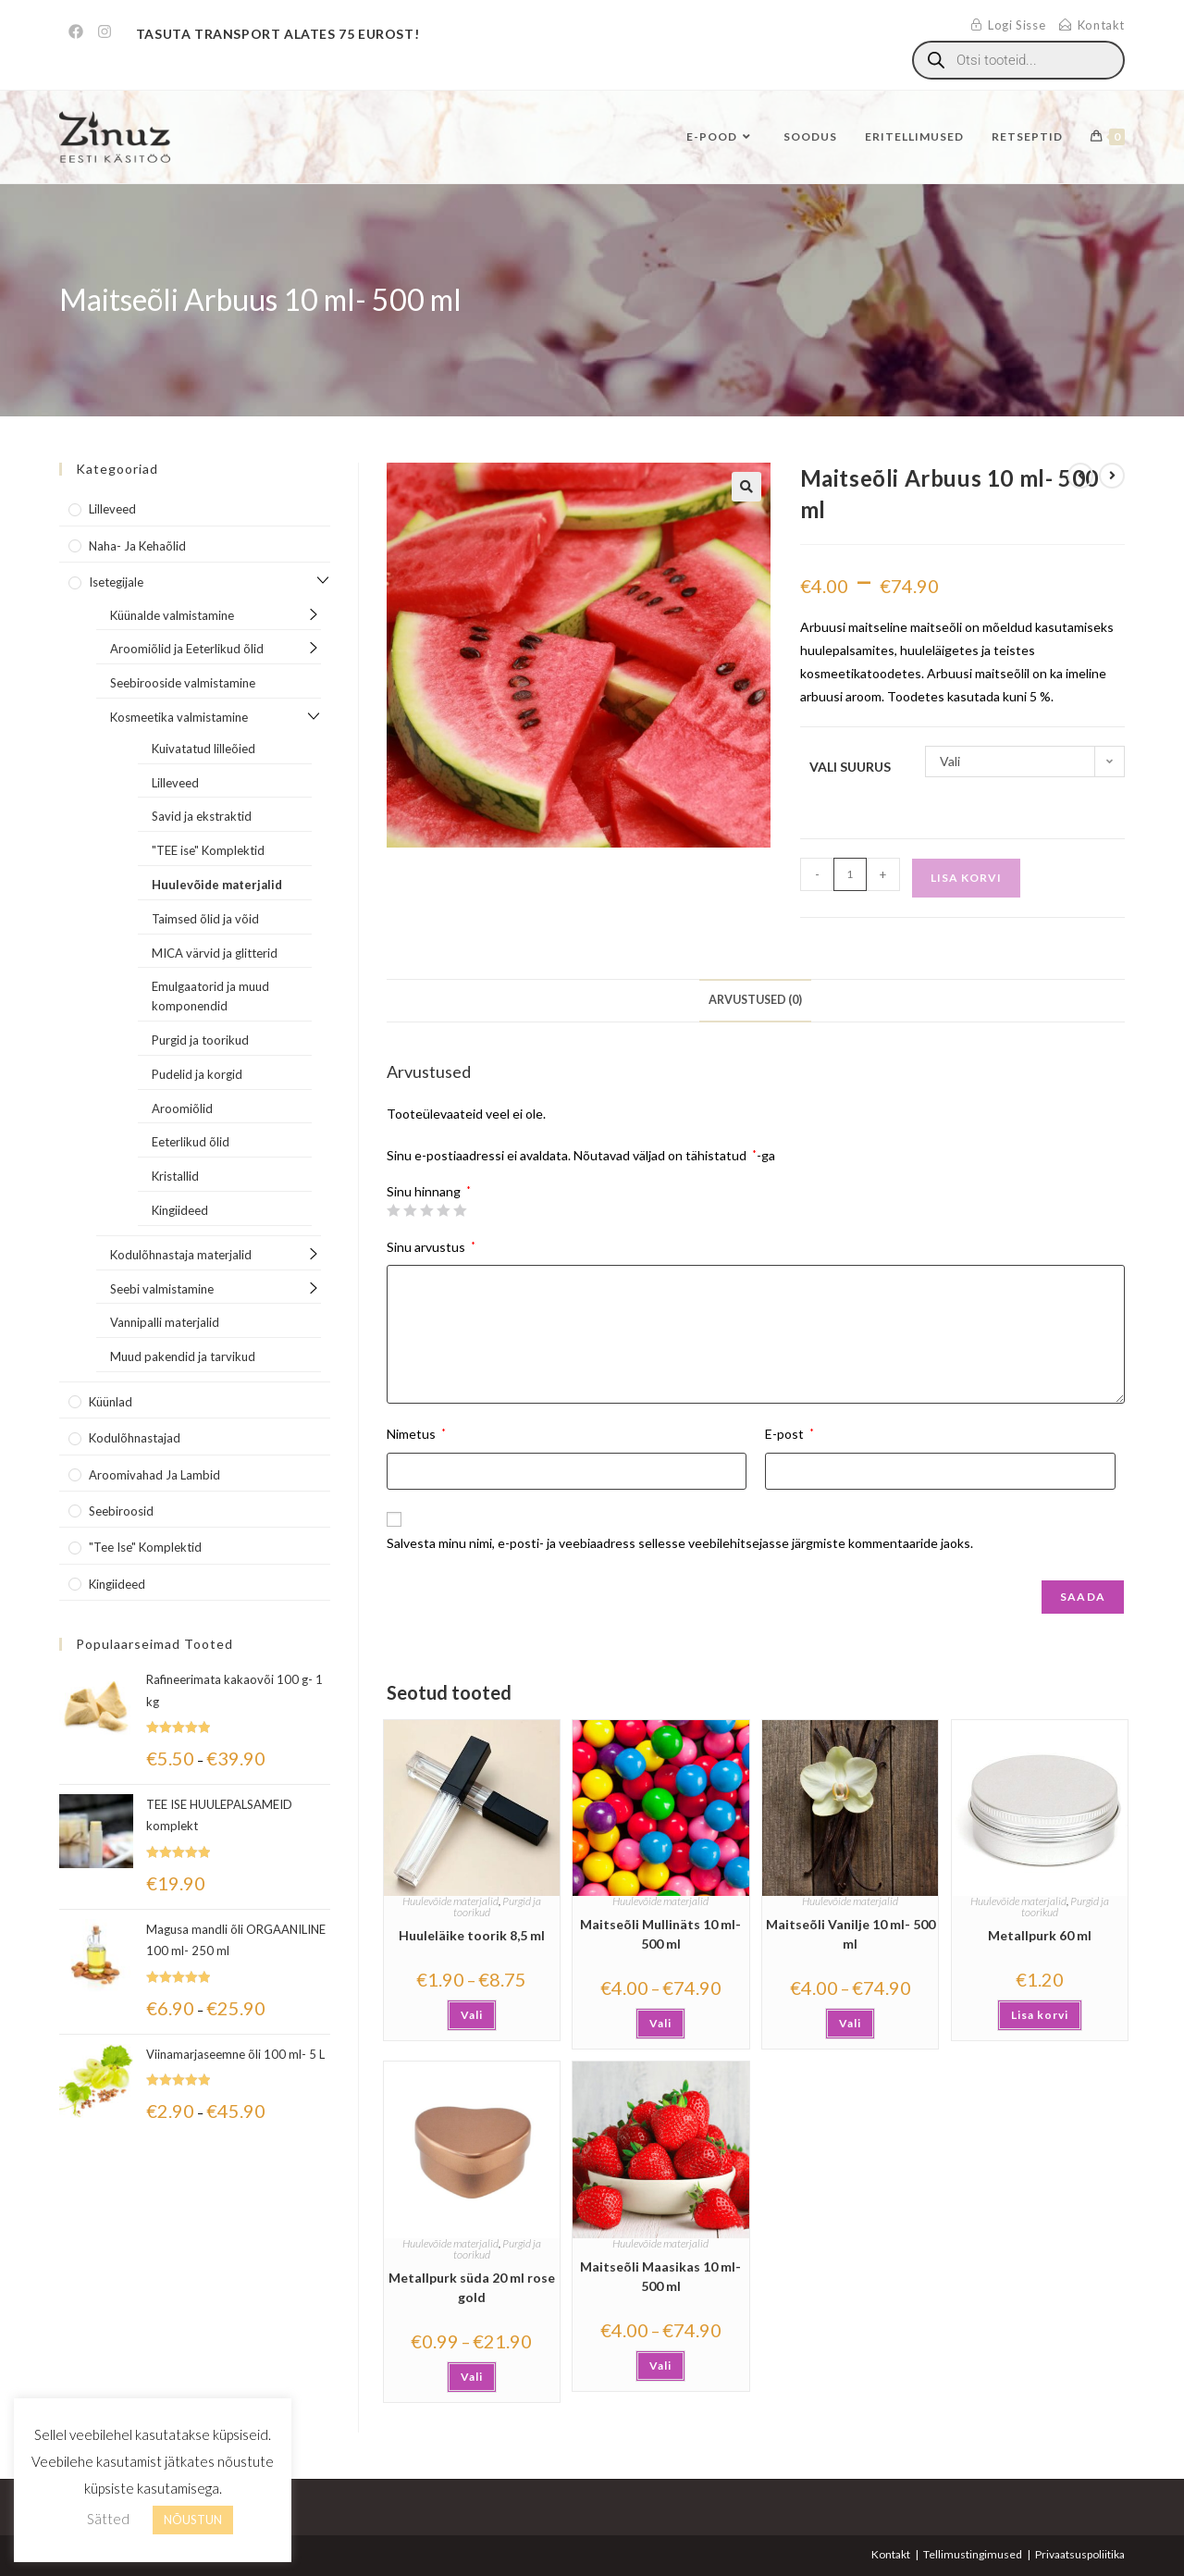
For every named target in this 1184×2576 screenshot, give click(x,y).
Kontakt (890, 2554)
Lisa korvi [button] (1039, 2015)
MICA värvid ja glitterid (215, 953)
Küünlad (110, 1401)
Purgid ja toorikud (200, 1040)
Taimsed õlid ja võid (205, 918)
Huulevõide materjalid (450, 1901)
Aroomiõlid (182, 1108)
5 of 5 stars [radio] (459, 1210)
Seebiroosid (121, 1511)
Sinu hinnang (429, 1191)
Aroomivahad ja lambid (154, 1475)
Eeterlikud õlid (190, 1141)
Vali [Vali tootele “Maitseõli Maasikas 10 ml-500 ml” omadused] (660, 2365)
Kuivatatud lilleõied (203, 748)
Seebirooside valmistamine (182, 682)
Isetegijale (116, 582)
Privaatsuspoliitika (1080, 2554)
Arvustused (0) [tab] (755, 1000)
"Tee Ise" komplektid (145, 1547)
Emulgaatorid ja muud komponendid (210, 996)
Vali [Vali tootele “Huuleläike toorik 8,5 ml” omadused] (472, 2015)
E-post (789, 1434)
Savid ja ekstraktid (202, 816)
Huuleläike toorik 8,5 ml (472, 1935)
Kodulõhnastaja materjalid (181, 1254)
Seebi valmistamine (162, 1289)
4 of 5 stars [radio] (443, 1210)
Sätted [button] (108, 2518)
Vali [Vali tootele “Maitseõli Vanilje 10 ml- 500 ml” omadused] (850, 2023)
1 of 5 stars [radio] (393, 1210)
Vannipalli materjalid (164, 1322)
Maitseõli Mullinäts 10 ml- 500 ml (660, 1933)
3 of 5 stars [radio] (426, 1210)
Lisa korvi (966, 878)
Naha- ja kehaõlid (137, 546)
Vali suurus (850, 766)
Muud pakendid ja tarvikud (182, 1356)
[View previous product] (1080, 476)
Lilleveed (112, 509)
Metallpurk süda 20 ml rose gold (471, 2287)
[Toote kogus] (850, 874)
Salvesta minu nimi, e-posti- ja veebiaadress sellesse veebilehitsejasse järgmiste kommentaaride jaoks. (680, 1543)
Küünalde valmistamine (172, 615)
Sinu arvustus (431, 1247)
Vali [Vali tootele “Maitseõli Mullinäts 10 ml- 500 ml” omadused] (660, 2023)
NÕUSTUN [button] (193, 2519)
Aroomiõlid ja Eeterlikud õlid (187, 648)
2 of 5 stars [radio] (409, 1210)
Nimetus (416, 1434)
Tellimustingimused (972, 2554)
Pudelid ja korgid (197, 1074)
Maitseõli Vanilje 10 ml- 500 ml (850, 1933)
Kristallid (175, 1176)
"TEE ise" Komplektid (208, 850)
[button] (746, 487)
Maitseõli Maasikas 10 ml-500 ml (660, 2276)
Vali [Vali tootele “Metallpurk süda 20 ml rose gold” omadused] (472, 2377)
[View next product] (1112, 476)
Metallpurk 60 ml (1040, 1935)
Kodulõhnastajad (134, 1437)
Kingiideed (180, 1210)
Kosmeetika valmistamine (179, 717)
